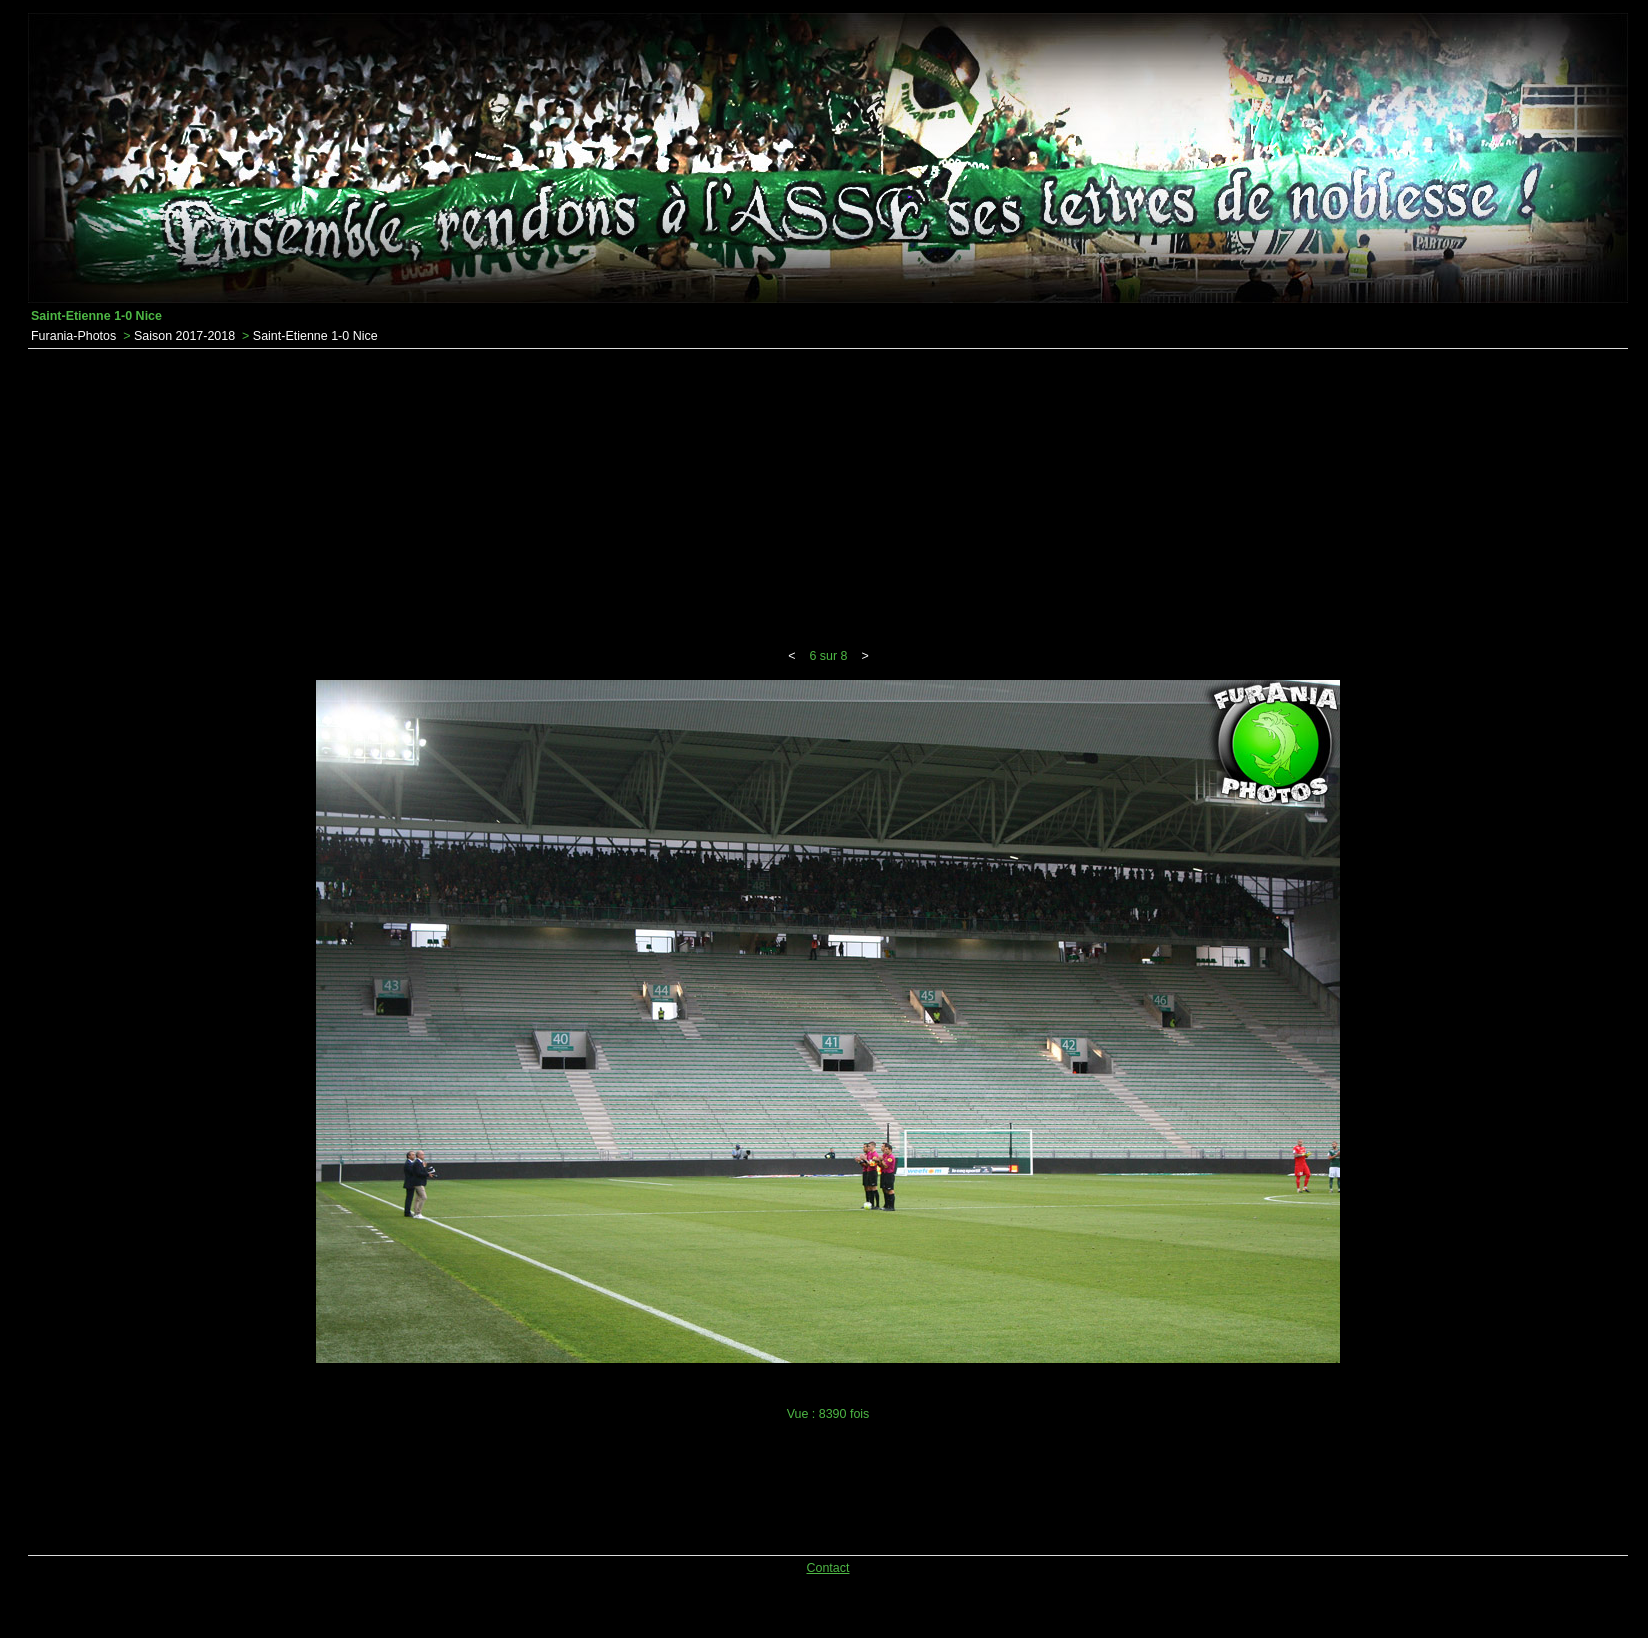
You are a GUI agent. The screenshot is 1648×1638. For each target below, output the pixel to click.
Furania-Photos (73, 336)
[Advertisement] (828, 499)
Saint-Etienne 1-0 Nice (315, 336)
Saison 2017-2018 (184, 336)
